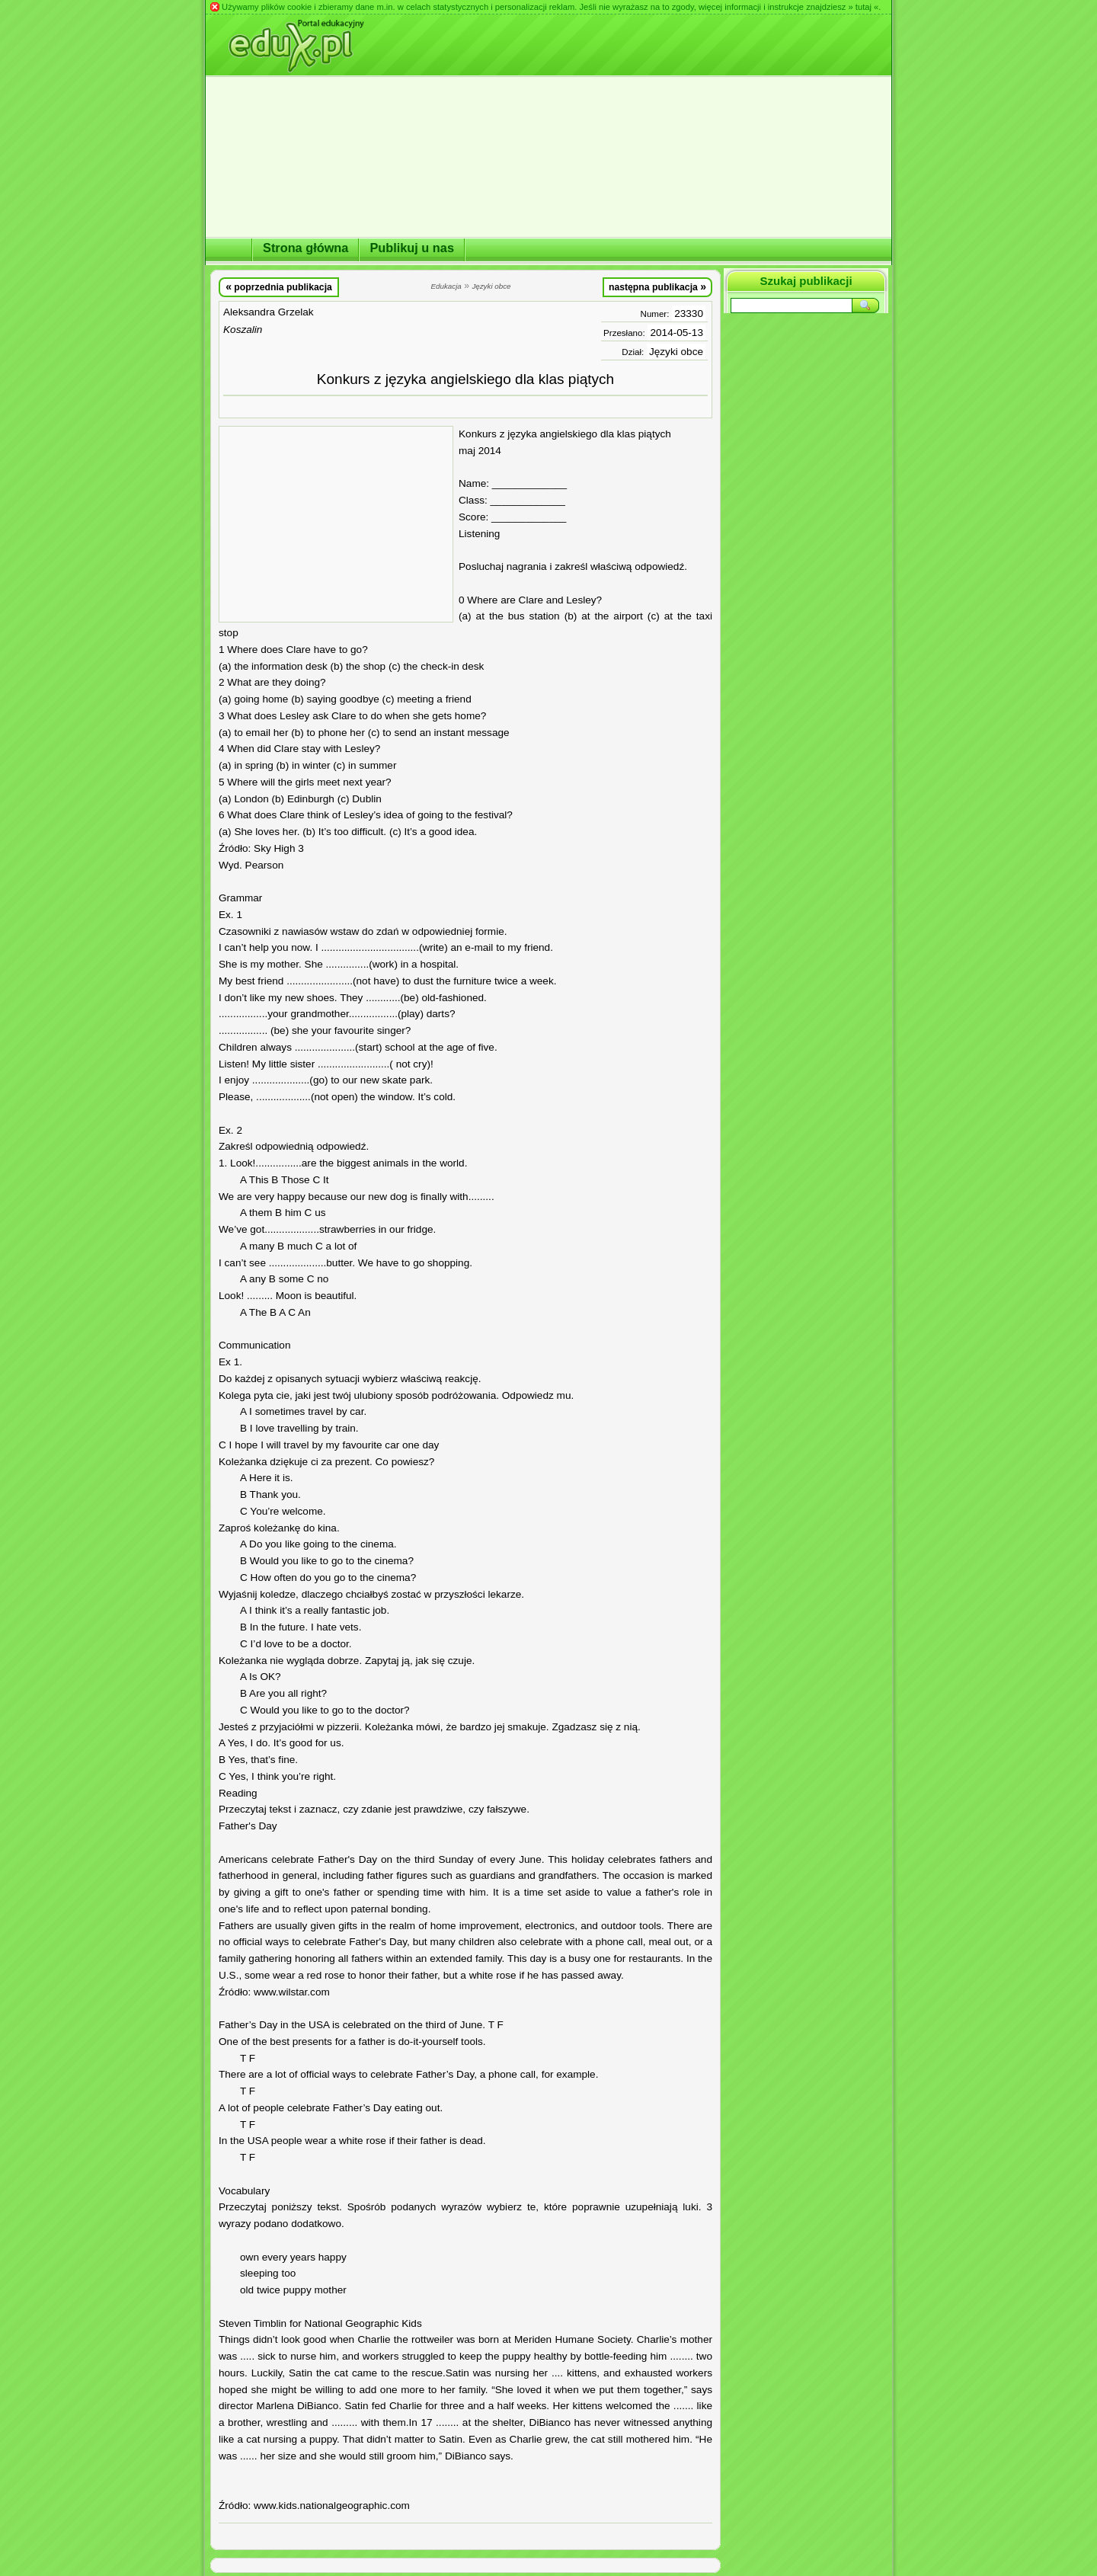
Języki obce (676, 351)
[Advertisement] (336, 524)
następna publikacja (657, 286)
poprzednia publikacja (278, 286)
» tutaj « (863, 6)
